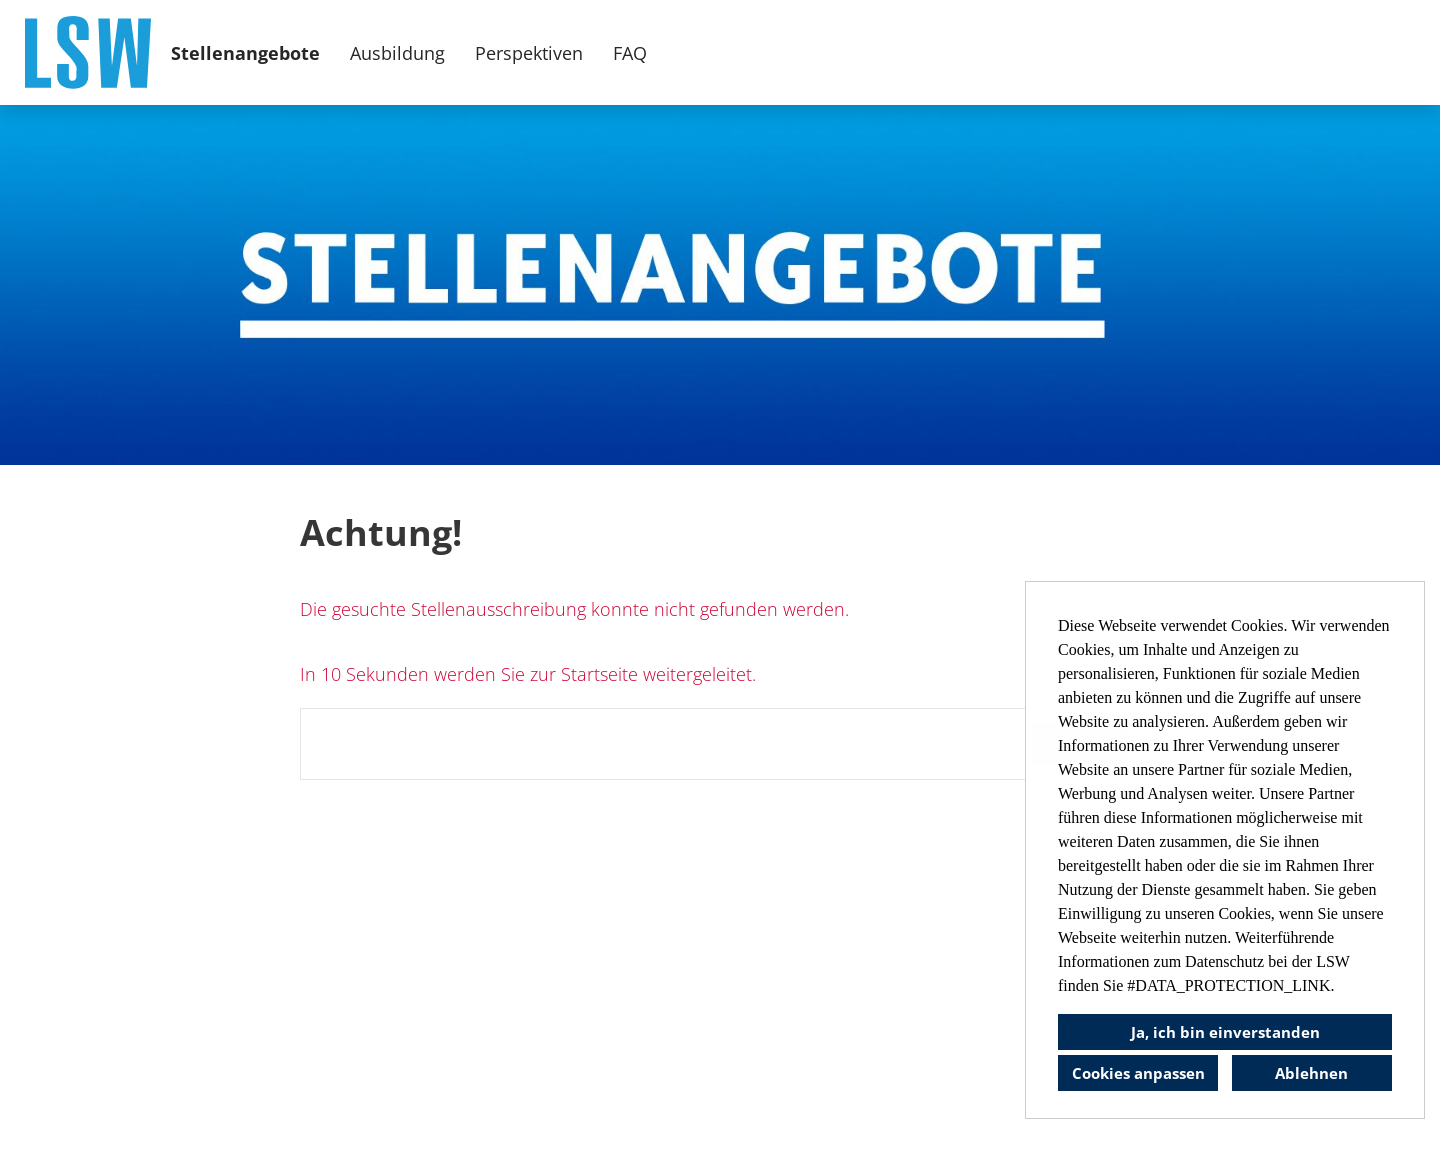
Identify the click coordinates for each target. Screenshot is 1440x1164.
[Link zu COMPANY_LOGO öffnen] (88, 52)
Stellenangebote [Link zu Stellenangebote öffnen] (245, 53)
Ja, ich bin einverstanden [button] (1225, 1032)
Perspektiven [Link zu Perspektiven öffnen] (529, 53)
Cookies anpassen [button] (1138, 1073)
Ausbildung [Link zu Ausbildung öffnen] (397, 53)
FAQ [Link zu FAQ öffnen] (630, 53)
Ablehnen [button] (1311, 1073)
